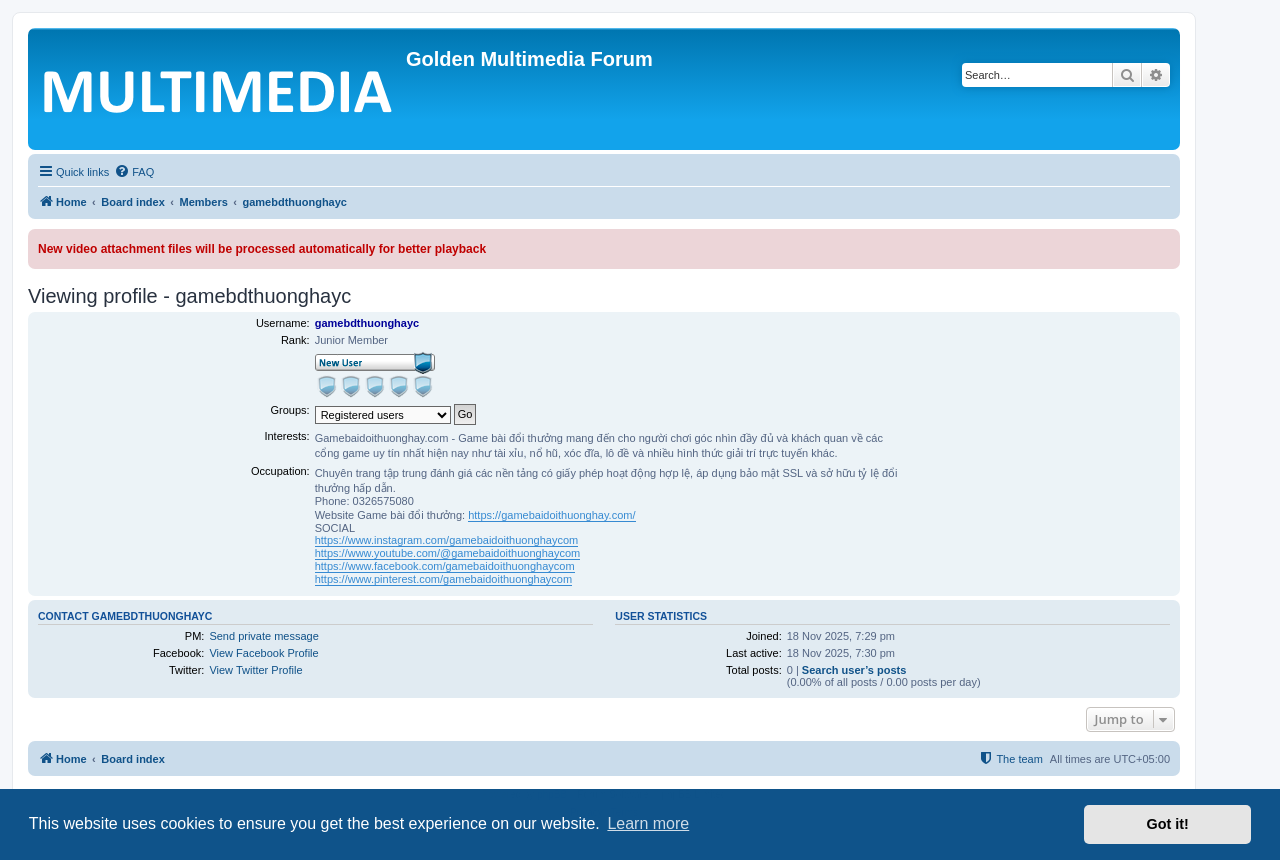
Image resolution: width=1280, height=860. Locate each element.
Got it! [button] (1168, 824)
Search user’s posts (854, 670)
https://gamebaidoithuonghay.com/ (551, 515)
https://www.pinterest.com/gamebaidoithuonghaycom (443, 579)
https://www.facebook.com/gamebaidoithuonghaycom (445, 566)
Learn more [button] (648, 823)
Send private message (263, 636)
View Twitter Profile (255, 670)
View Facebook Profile (263, 653)
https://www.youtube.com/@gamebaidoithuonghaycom (448, 553)
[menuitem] (134, 172)
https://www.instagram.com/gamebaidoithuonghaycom (447, 540)
